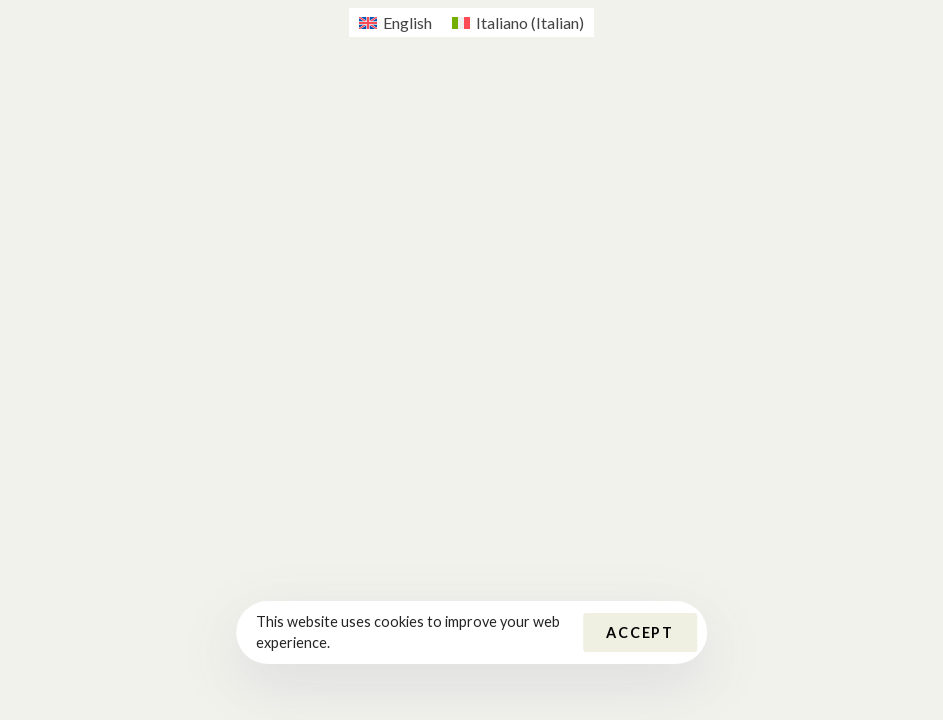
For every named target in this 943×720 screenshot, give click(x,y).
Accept (640, 632)
